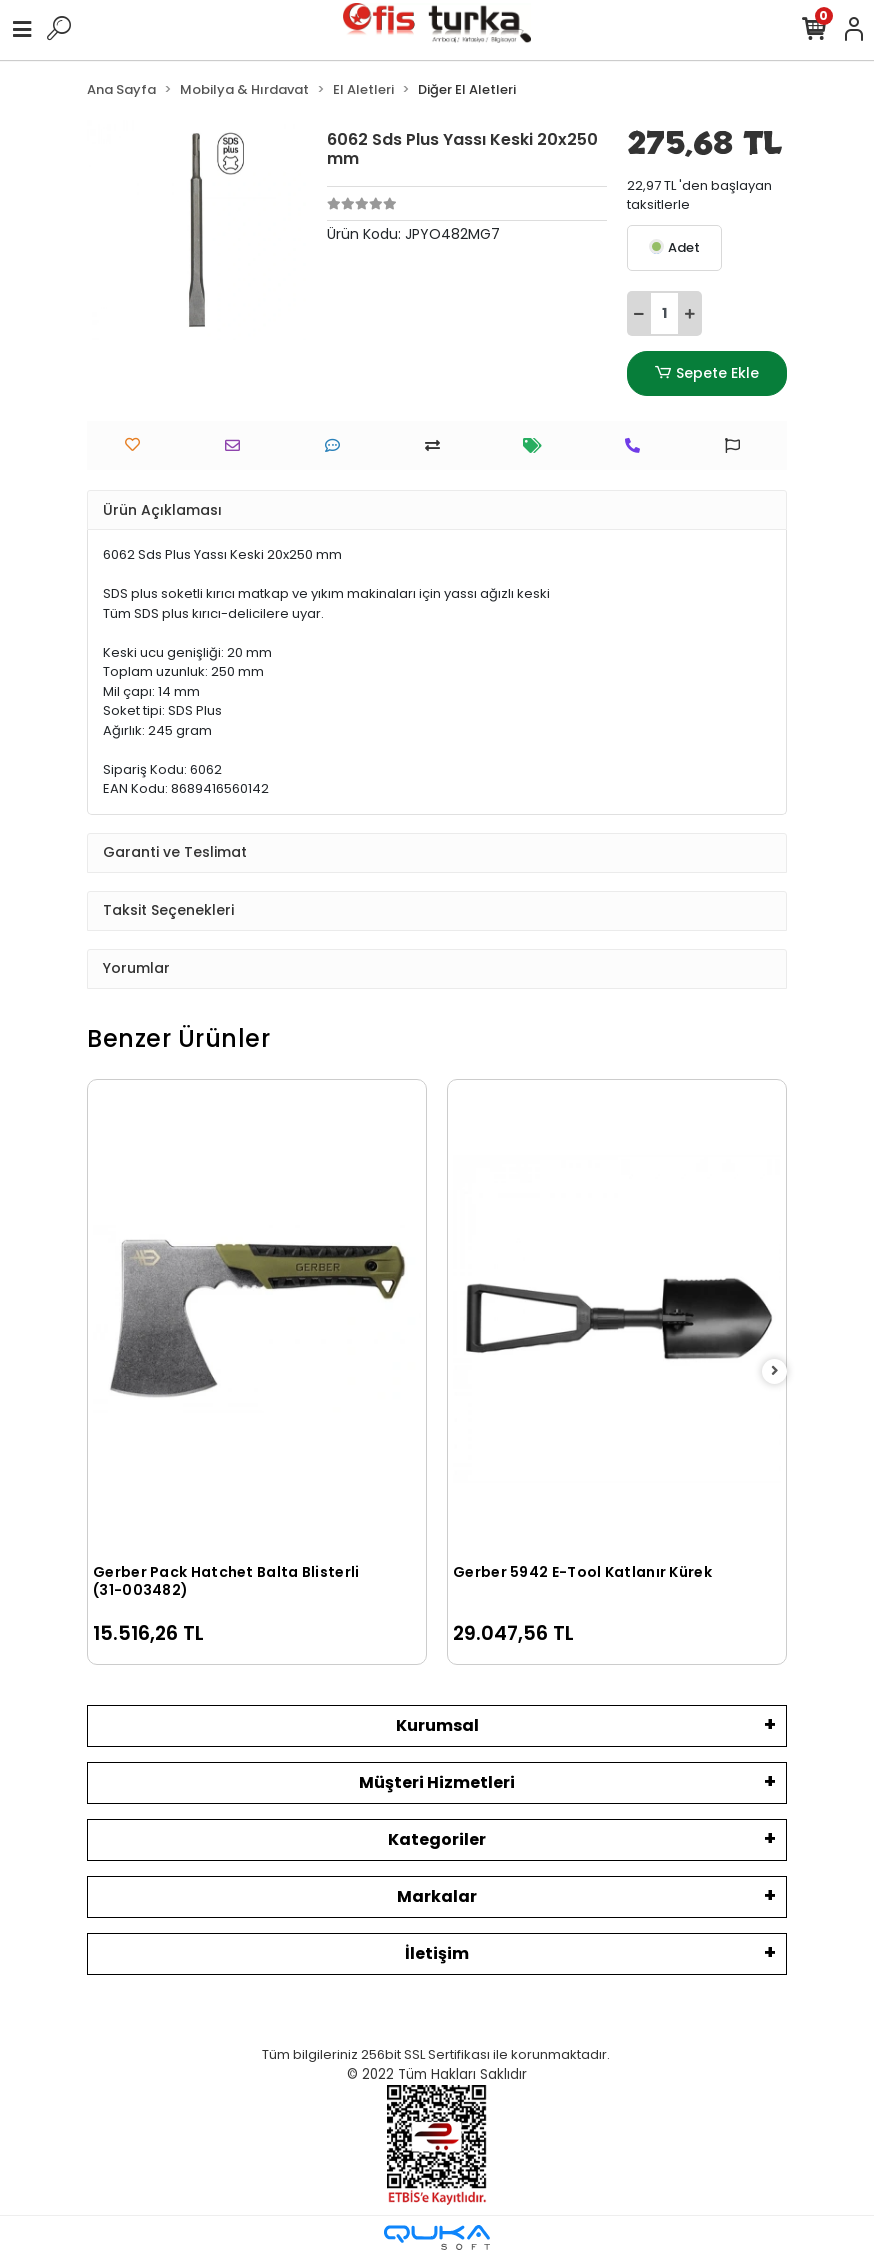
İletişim (437, 1953)
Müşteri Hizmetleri (437, 1782)
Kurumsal (437, 1725)
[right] (775, 1371)
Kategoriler (437, 1839)
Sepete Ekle (707, 373)
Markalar (437, 1896)
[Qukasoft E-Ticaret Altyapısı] (437, 2237)
